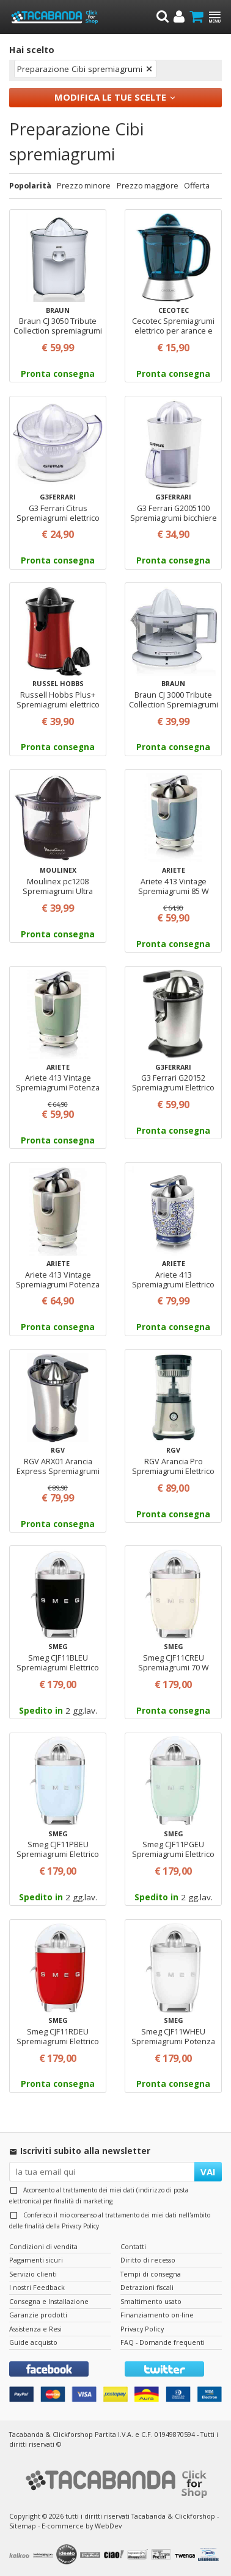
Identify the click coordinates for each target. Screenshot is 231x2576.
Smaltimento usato (151, 2301)
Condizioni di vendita (43, 2246)
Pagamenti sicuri (36, 2259)
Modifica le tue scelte (110, 97)
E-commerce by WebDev (82, 2525)
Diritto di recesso (147, 2259)
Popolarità (30, 186)
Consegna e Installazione (49, 2301)
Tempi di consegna (150, 2273)
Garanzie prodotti (38, 2314)
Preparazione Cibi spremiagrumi (79, 68)
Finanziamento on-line (157, 2314)
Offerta (197, 186)
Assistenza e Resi (35, 2328)
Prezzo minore (84, 186)
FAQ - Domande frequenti (162, 2342)
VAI (208, 2172)
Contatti (133, 2246)
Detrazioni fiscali (147, 2287)
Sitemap (22, 2525)
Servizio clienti (33, 2273)
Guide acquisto (33, 2342)
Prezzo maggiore (147, 186)
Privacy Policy (80, 2226)
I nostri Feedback (37, 2287)
